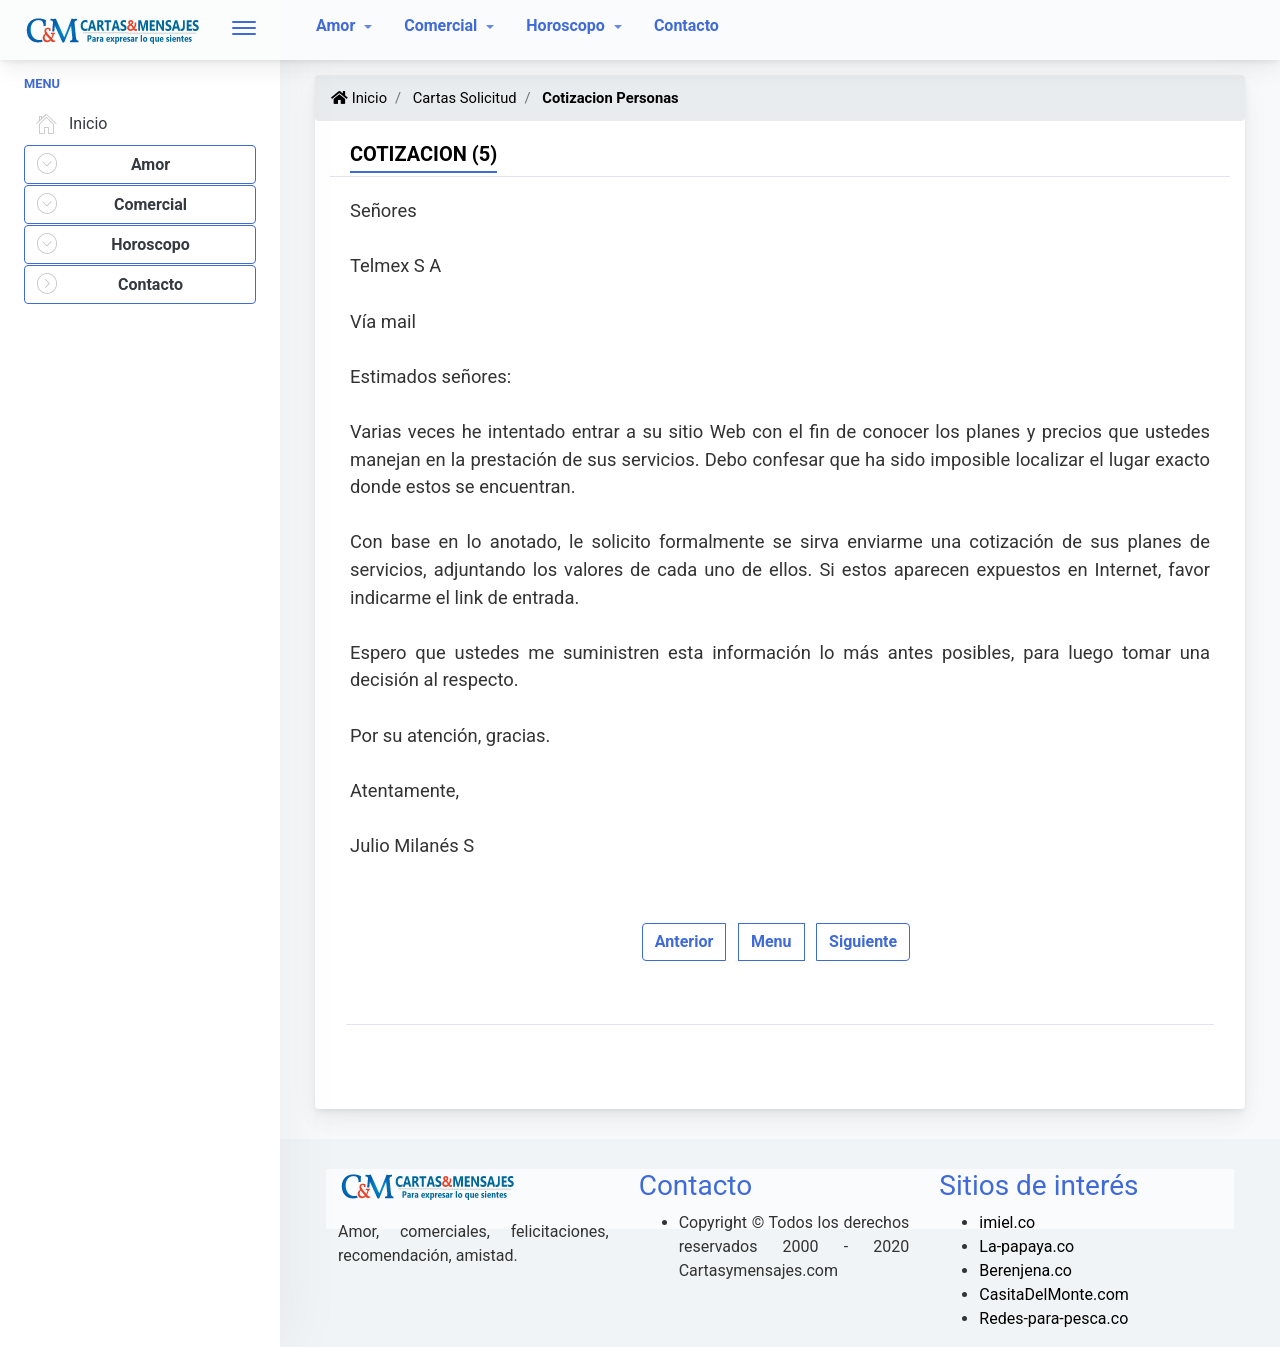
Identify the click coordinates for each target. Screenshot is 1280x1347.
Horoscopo (567, 25)
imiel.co (1007, 1222)
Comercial (442, 25)
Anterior (684, 941)
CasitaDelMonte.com (1053, 1294)
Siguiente (863, 941)
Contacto (686, 25)
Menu (771, 941)
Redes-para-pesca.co (1053, 1318)
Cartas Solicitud (462, 98)
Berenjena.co (1025, 1270)
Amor (337, 25)
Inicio (68, 124)
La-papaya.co (1026, 1246)
